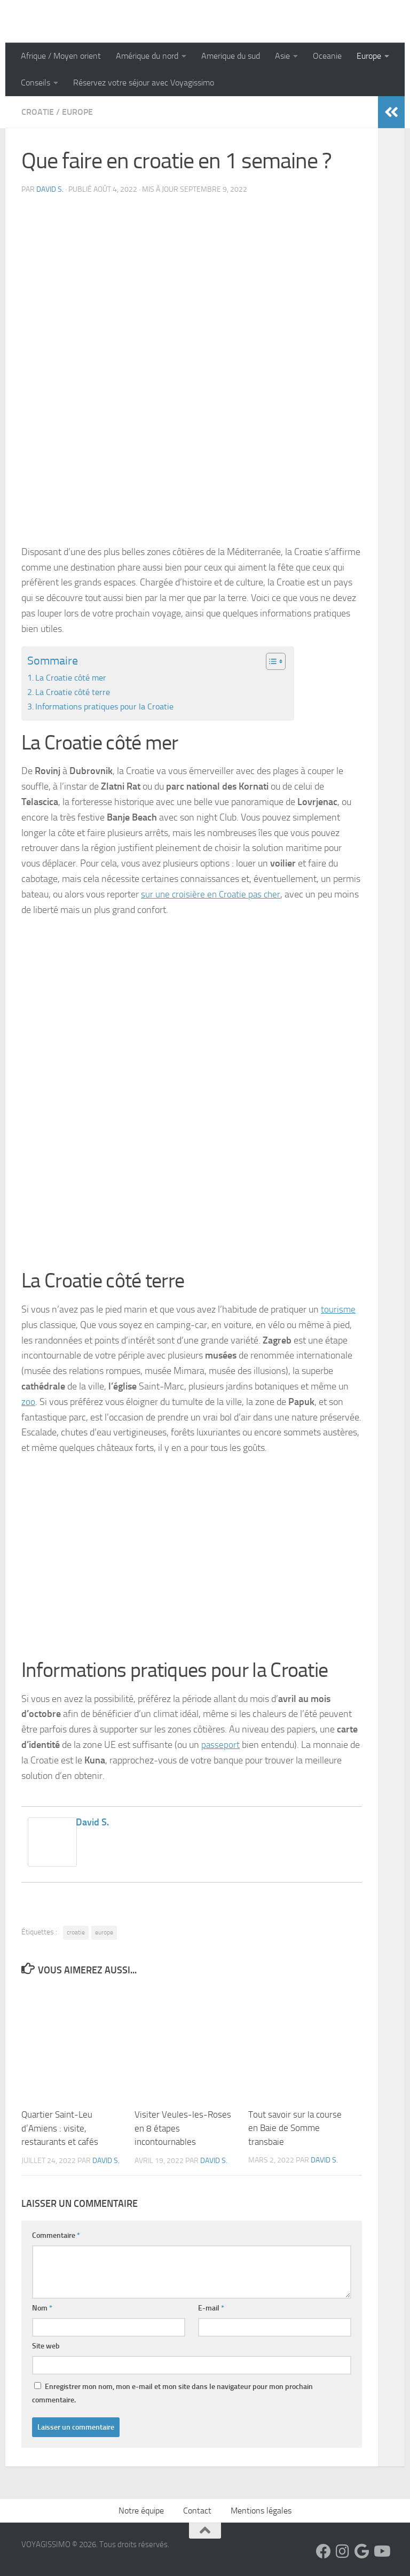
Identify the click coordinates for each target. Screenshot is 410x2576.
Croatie (37, 112)
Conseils (35, 82)
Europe (369, 56)
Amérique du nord (147, 56)
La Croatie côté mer (70, 678)
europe (104, 1932)
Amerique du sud (230, 56)
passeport (220, 1745)
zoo (28, 1402)
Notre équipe (141, 2510)
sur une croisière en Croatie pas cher (213, 894)
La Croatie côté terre (72, 692)
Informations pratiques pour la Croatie (104, 706)
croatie (76, 1932)
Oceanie (327, 56)
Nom (42, 2307)
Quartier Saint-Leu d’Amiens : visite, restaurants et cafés (59, 2128)
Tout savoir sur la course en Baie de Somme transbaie (295, 2128)
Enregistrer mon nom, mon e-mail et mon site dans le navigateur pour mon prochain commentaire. (172, 2393)
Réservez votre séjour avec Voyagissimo (143, 82)
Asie (282, 56)
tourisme (338, 1309)
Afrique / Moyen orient (61, 56)
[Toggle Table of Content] (270, 661)
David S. (50, 189)
